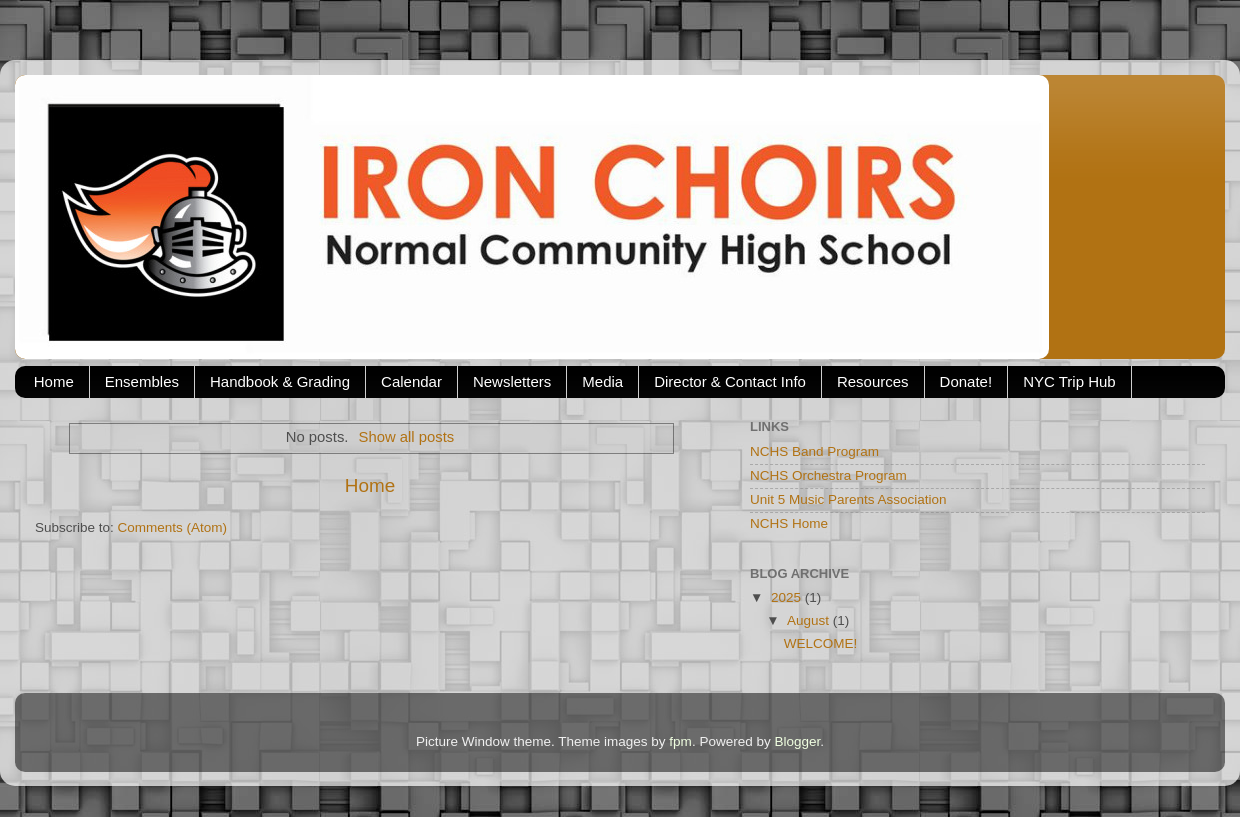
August (810, 620)
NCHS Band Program (814, 451)
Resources (873, 381)
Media (602, 381)
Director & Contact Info (730, 381)
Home (54, 381)
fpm (680, 741)
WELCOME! (821, 643)
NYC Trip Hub (1069, 381)
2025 (788, 597)
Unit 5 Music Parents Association (848, 499)
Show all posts (407, 437)
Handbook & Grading (280, 381)
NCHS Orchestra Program (828, 475)
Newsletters (512, 381)
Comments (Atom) (173, 527)
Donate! (966, 381)
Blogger (797, 741)
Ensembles (142, 381)
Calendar (411, 381)
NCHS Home (789, 523)
